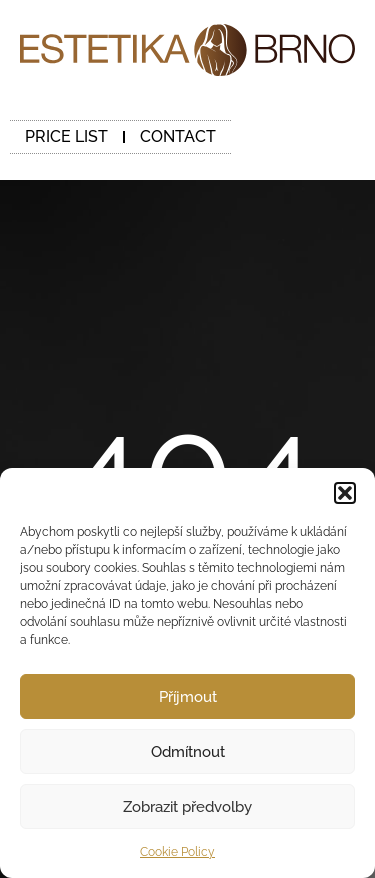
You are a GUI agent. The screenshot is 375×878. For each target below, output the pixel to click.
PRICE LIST (66, 136)
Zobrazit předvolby (187, 807)
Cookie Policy (177, 852)
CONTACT (178, 136)
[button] (345, 493)
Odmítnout (188, 752)
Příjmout (188, 697)
